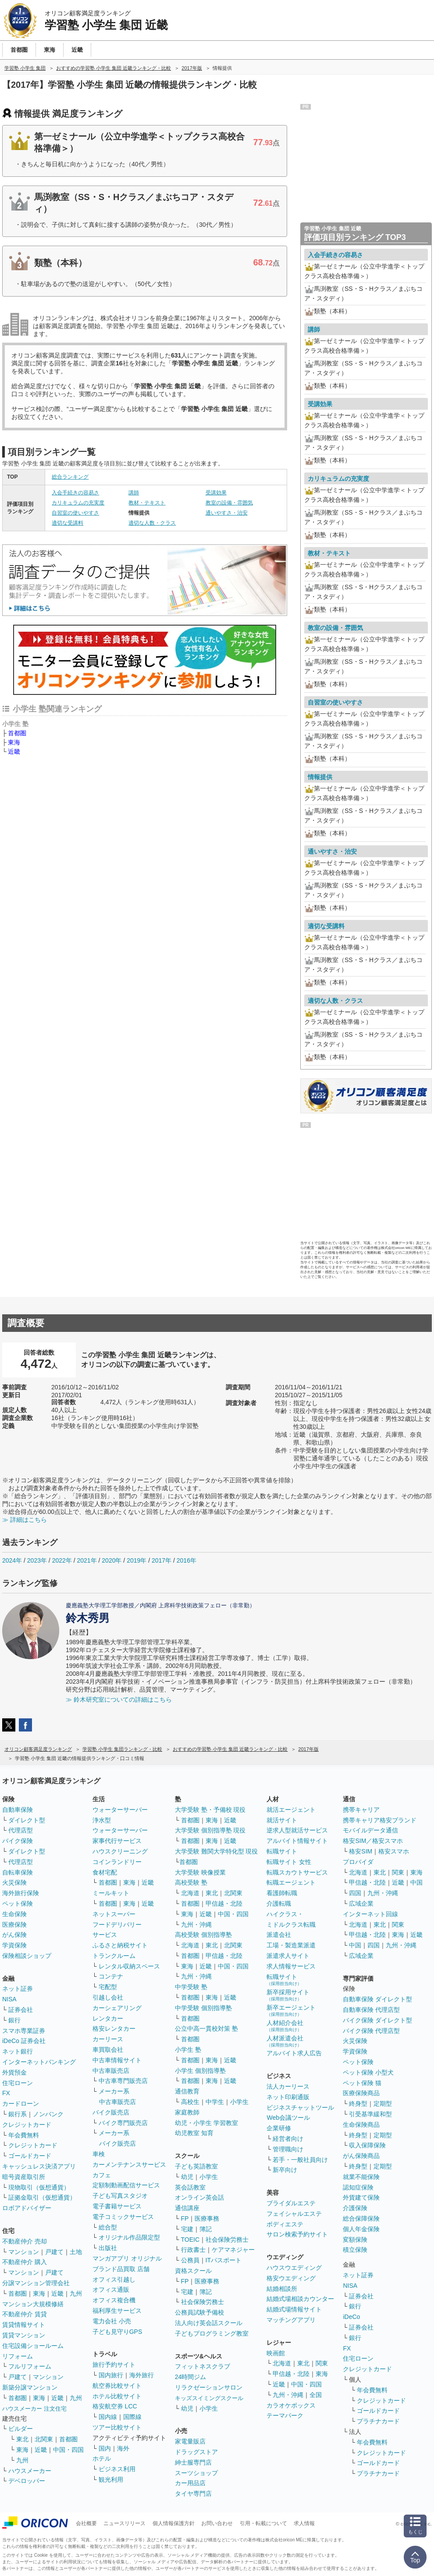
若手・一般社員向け (300, 2159)
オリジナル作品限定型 (129, 2237)
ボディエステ (285, 2224)
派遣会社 (279, 1934)
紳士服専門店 (193, 2462)
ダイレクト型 (26, 1820)
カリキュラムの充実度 (78, 503)
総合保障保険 (361, 2218)
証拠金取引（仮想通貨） (42, 2197)
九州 (76, 2293)
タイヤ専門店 (193, 2493)
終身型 (358, 2103)
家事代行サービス (117, 1840)
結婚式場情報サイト (294, 2309)
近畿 (14, 751)
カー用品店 (190, 2483)
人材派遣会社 (285, 2041)
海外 (123, 2448)
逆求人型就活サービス (297, 1830)
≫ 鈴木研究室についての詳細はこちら (119, 1699)
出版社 (108, 2247)
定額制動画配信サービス (126, 2185)
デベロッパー (26, 2480)
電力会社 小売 (111, 2321)
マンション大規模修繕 (33, 2304)
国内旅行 (111, 2375)
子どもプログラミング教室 (212, 2333)
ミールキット (110, 1892)
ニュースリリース (124, 2523)
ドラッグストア (196, 2451)
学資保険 (14, 1945)
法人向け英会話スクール (208, 2322)
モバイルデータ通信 (370, 1830)
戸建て (54, 2251)
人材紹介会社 (285, 2025)
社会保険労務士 (227, 2239)
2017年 (161, 1560)
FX (6, 2093)
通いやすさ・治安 (227, 513)
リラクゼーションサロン (208, 2387)
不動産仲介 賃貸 (24, 2314)
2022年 (62, 1560)
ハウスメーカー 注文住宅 (34, 2408)
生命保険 (14, 1914)
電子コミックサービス (123, 2216)
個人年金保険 (361, 2229)
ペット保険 (17, 1903)
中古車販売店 (110, 2070)
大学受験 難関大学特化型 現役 (216, 1851)
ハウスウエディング (294, 2267)
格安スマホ (393, 1851)
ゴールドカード (29, 2155)
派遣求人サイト (288, 1955)
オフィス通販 (110, 2289)
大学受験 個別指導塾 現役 (210, 1830)
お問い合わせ (217, 2523)
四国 (355, 1892)
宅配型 (108, 1986)
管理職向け (288, 2149)
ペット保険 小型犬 (368, 2072)
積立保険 (355, 2249)
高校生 (190, 2101)
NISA (9, 1999)
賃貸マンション (23, 2335)
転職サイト (282, 1851)
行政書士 (193, 2249)
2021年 (86, 1560)
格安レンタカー (113, 2028)
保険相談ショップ (26, 1955)
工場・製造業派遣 (291, 1945)
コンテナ (111, 1976)
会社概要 (86, 2523)
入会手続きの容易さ (75, 493)
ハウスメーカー (29, 2470)
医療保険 (14, 1924)
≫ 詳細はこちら (24, 1519)
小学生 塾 (188, 2049)
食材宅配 (104, 1872)
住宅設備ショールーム (33, 2345)
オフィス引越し (113, 2279)
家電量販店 (190, 2441)
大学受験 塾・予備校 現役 (210, 1809)
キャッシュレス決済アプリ (39, 2166)
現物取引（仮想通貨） (39, 2187)
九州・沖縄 (196, 1924)
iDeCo (351, 2316)
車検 (98, 2153)
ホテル (101, 2458)
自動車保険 (17, 1809)
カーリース (107, 2039)
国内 (105, 2448)
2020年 (111, 1560)
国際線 (132, 2416)
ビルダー (20, 2428)
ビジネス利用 (117, 2468)
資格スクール (193, 2270)
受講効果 (216, 493)
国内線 (108, 2416)
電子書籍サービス (117, 2206)
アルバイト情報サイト (297, 1840)
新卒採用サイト (288, 1995)
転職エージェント (291, 1882)
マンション (23, 2251)
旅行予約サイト (113, 2364)
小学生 (239, 2101)
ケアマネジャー (233, 2249)
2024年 (12, 1560)
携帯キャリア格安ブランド (379, 1820)
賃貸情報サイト (23, 2324)
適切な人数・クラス (152, 523)
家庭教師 (187, 2112)
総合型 (108, 2227)
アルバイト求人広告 (294, 2053)
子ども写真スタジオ (120, 2195)
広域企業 (361, 1903)
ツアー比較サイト (117, 2427)
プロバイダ (358, 1861)
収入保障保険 (367, 2145)
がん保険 (14, 1934)
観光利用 (111, 2479)
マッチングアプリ (291, 2319)
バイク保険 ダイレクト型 (377, 2020)
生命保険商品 (361, 2124)
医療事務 (207, 2218)
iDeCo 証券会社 (24, 2040)
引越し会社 (107, 1997)
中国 (416, 1882)
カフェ (101, 2175)
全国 (315, 2394)
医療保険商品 (361, 2093)
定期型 (383, 2103)
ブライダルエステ (291, 2203)
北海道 (190, 1892)
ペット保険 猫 (362, 2082)
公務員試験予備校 (199, 2312)
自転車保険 (17, 1872)
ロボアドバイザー (26, 2207)
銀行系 (17, 2114)
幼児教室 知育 (194, 2132)
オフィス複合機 (113, 2300)
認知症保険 (358, 2187)
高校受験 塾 (191, 1882)
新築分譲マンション (29, 2387)
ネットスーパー (113, 1914)
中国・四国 (68, 2449)
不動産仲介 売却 (24, 2241)
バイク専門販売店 (123, 2122)
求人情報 (304, 2523)
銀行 (14, 2020)
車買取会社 (107, 2049)
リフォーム (17, 2356)
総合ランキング (70, 477)
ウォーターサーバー (120, 1809)
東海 (14, 742)
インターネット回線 (370, 1914)
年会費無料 (23, 2135)
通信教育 (187, 2091)
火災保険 (14, 1882)
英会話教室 (190, 2187)
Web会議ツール (288, 2117)
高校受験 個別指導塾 (203, 1934)
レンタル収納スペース (129, 1966)
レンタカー (107, 2018)
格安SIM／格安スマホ (373, 1840)
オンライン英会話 (199, 2197)
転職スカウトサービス (297, 1872)
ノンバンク (48, 2114)
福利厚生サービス (117, 2310)
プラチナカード (378, 2421)
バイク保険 (17, 1840)
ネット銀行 (17, 2051)
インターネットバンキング (39, 2061)
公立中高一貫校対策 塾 (206, 2028)
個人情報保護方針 (174, 2523)
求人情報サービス (291, 1966)
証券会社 (20, 2009)
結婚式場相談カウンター (300, 2298)
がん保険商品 (361, 2155)
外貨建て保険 (361, 2197)
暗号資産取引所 (23, 2176)
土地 (76, 2251)
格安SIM (360, 1851)
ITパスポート (224, 2260)
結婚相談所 (282, 2288)
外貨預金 (14, 2072)
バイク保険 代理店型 (371, 2030)
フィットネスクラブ (202, 2366)
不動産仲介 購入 (24, 2261)
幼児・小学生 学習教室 (206, 2122)
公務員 (190, 2260)
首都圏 (17, 733)
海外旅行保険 (20, 1892)
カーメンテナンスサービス (129, 2164)
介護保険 (355, 2207)
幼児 (187, 2176)
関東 (322, 2363)
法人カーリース (288, 2086)
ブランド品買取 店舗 (120, 2268)
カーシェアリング (117, 2007)
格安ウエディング (291, 2278)
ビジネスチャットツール (300, 2107)
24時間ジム (190, 2376)
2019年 (136, 1560)
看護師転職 (282, 1892)
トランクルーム (113, 1955)
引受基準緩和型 (370, 2114)
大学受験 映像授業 (200, 1872)
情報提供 (320, 776)
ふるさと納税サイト (120, 1945)
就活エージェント (291, 1809)
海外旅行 (141, 2375)
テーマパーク (285, 2415)
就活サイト (282, 1820)
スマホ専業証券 (23, 2030)
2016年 (186, 1560)
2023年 (37, 1560)
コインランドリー (117, 1861)
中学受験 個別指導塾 (203, 2007)
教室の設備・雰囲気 (229, 503)
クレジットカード (26, 2124)
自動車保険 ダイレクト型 (377, 1999)
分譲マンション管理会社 (36, 2282)
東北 (22, 2439)
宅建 (187, 2229)
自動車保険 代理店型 (371, 2009)
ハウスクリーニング (120, 1851)
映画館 (276, 2353)
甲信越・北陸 (224, 1903)
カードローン (20, 2103)
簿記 (205, 2229)
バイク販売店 (110, 2112)
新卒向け (285, 2169)
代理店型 (20, 1830)
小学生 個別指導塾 (200, 2070)
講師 (133, 493)
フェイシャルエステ (294, 2213)
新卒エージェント (291, 2010)
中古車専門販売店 (123, 2080)
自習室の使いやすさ (75, 513)
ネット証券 (17, 1988)
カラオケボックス (291, 2405)
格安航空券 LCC (114, 2406)
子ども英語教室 (196, 2166)
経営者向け (288, 2138)
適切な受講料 (67, 523)
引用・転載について (263, 2523)
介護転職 (279, 1903)
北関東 (44, 2439)
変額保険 (355, 2239)
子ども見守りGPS (117, 2331)
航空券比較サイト (117, 2385)
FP (185, 2218)
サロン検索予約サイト (297, 2234)
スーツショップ (196, 2472)
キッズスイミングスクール (209, 2398)
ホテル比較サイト (117, 2396)
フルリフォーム (29, 2366)
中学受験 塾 (191, 1986)
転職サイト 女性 (289, 1861)
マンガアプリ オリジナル (127, 2258)
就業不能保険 (361, 2176)
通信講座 (187, 2207)
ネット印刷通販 (288, 2096)
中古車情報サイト (117, 2060)
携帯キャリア (361, 1809)
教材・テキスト (146, 503)
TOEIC (190, 2239)
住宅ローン (17, 2082)
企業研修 (279, 2128)
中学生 (215, 2101)
